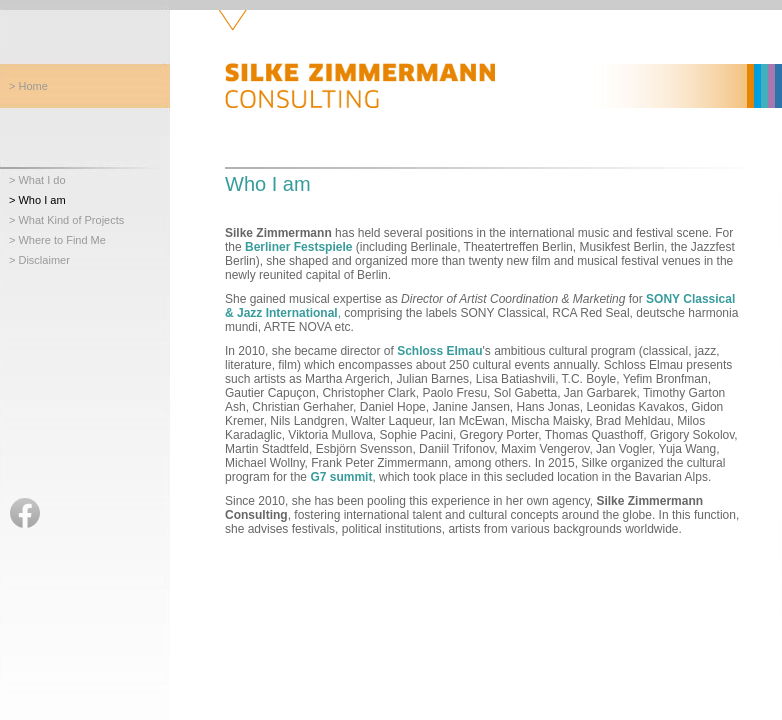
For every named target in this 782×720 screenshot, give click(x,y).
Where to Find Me (61, 240)
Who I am (41, 200)
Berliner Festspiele (298, 247)
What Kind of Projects (71, 220)
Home (32, 86)
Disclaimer (43, 260)
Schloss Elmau (439, 351)
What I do (41, 180)
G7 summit (341, 477)
